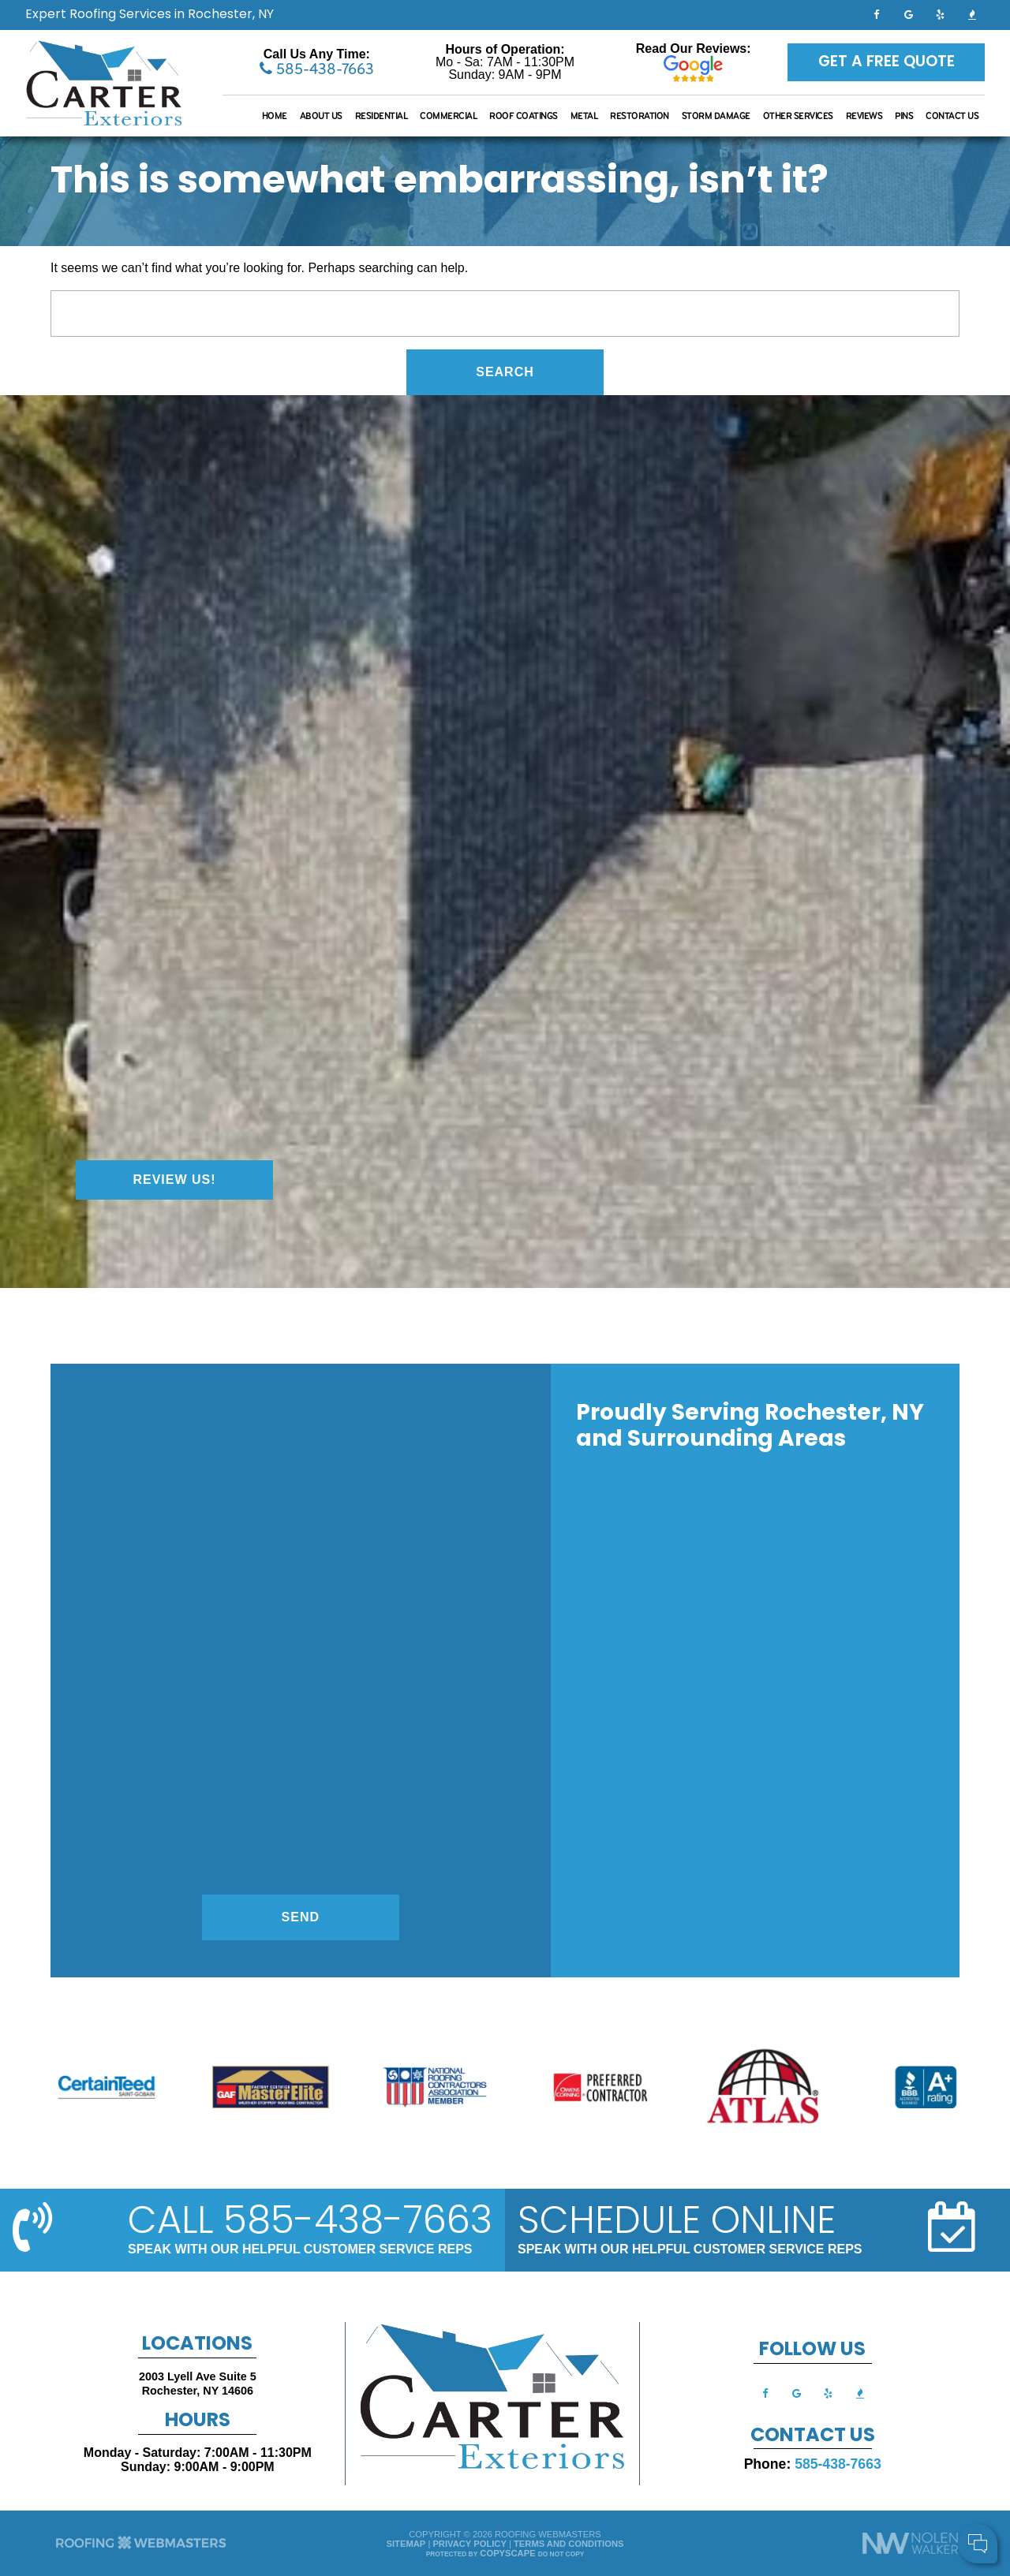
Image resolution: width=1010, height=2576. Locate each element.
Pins (904, 116)
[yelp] (940, 14)
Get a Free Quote (886, 62)
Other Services (798, 116)
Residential (381, 116)
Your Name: (789, 2462)
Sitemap (406, 2543)
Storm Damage (716, 116)
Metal (584, 116)
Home (274, 116)
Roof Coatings (523, 116)
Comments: (788, 2496)
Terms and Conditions (568, 2543)
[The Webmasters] (141, 2547)
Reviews (864, 116)
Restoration (639, 116)
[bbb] (972, 14)
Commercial (448, 116)
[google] (908, 14)
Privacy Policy (469, 2543)
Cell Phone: (789, 2480)
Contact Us (952, 116)
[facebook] (876, 14)
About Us (321, 116)
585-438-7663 (317, 69)
